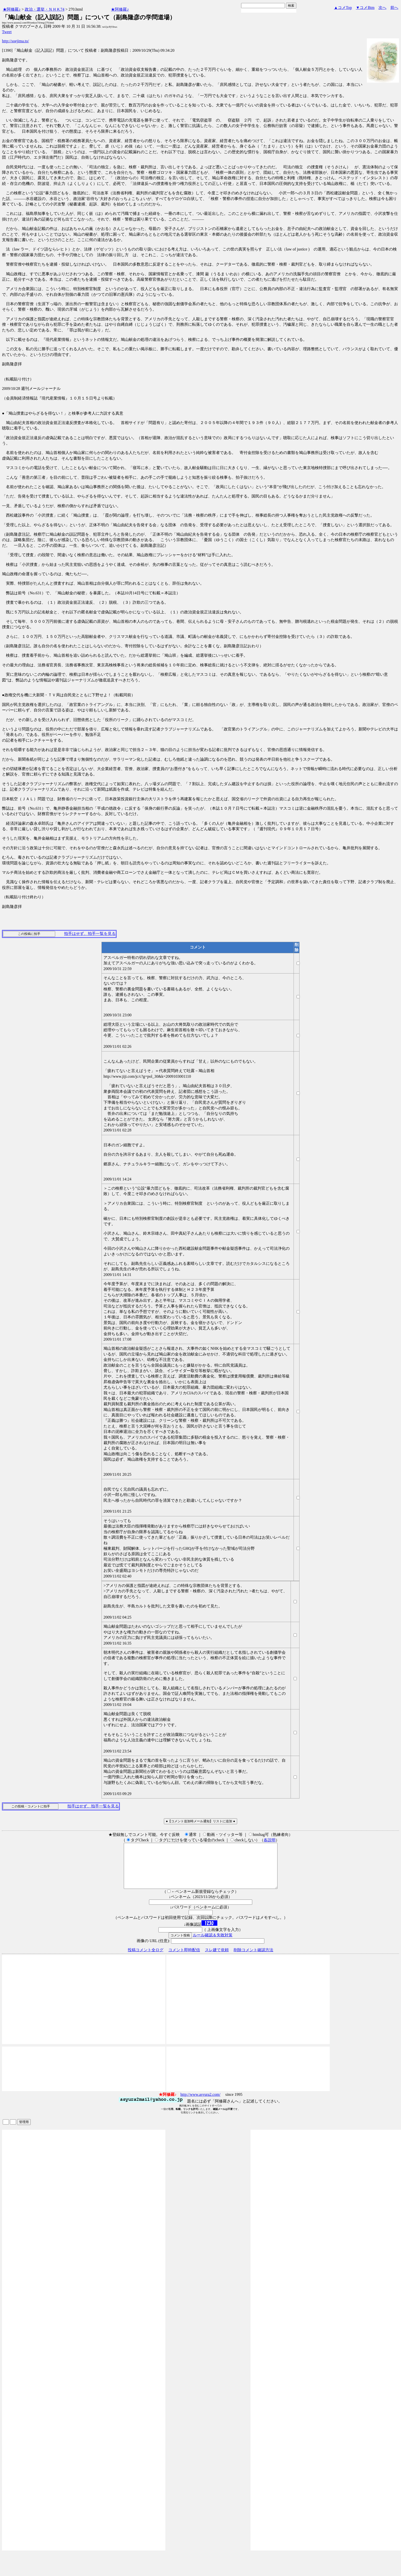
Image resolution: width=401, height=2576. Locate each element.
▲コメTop (343, 7)
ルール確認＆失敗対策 (212, 1944)
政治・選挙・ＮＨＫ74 (44, 9)
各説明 (270, 1840)
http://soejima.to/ (15, 41)
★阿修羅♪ (12, 9)
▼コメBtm (365, 7)
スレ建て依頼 (217, 1959)
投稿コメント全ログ (145, 1959)
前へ (394, 7)
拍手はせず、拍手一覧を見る (90, 933)
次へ (382, 7)
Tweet (7, 32)
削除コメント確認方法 (253, 1959)
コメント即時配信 (184, 1959)
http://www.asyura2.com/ (200, 2103)
